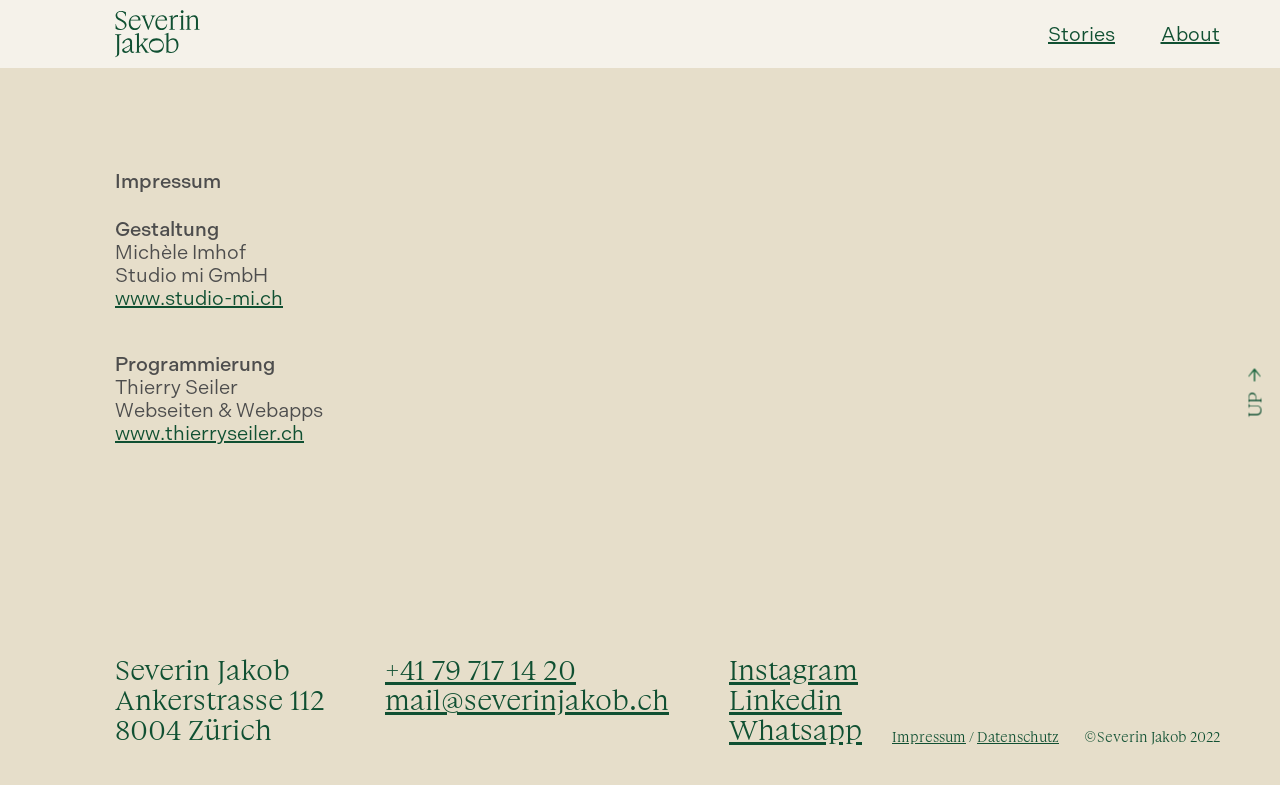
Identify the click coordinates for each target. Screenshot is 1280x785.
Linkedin (785, 700)
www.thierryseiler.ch (209, 433)
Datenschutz (1018, 737)
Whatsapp (795, 730)
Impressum (929, 737)
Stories (1081, 34)
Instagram (793, 670)
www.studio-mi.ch (199, 298)
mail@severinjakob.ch (527, 700)
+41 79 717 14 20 (480, 670)
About (1190, 34)
